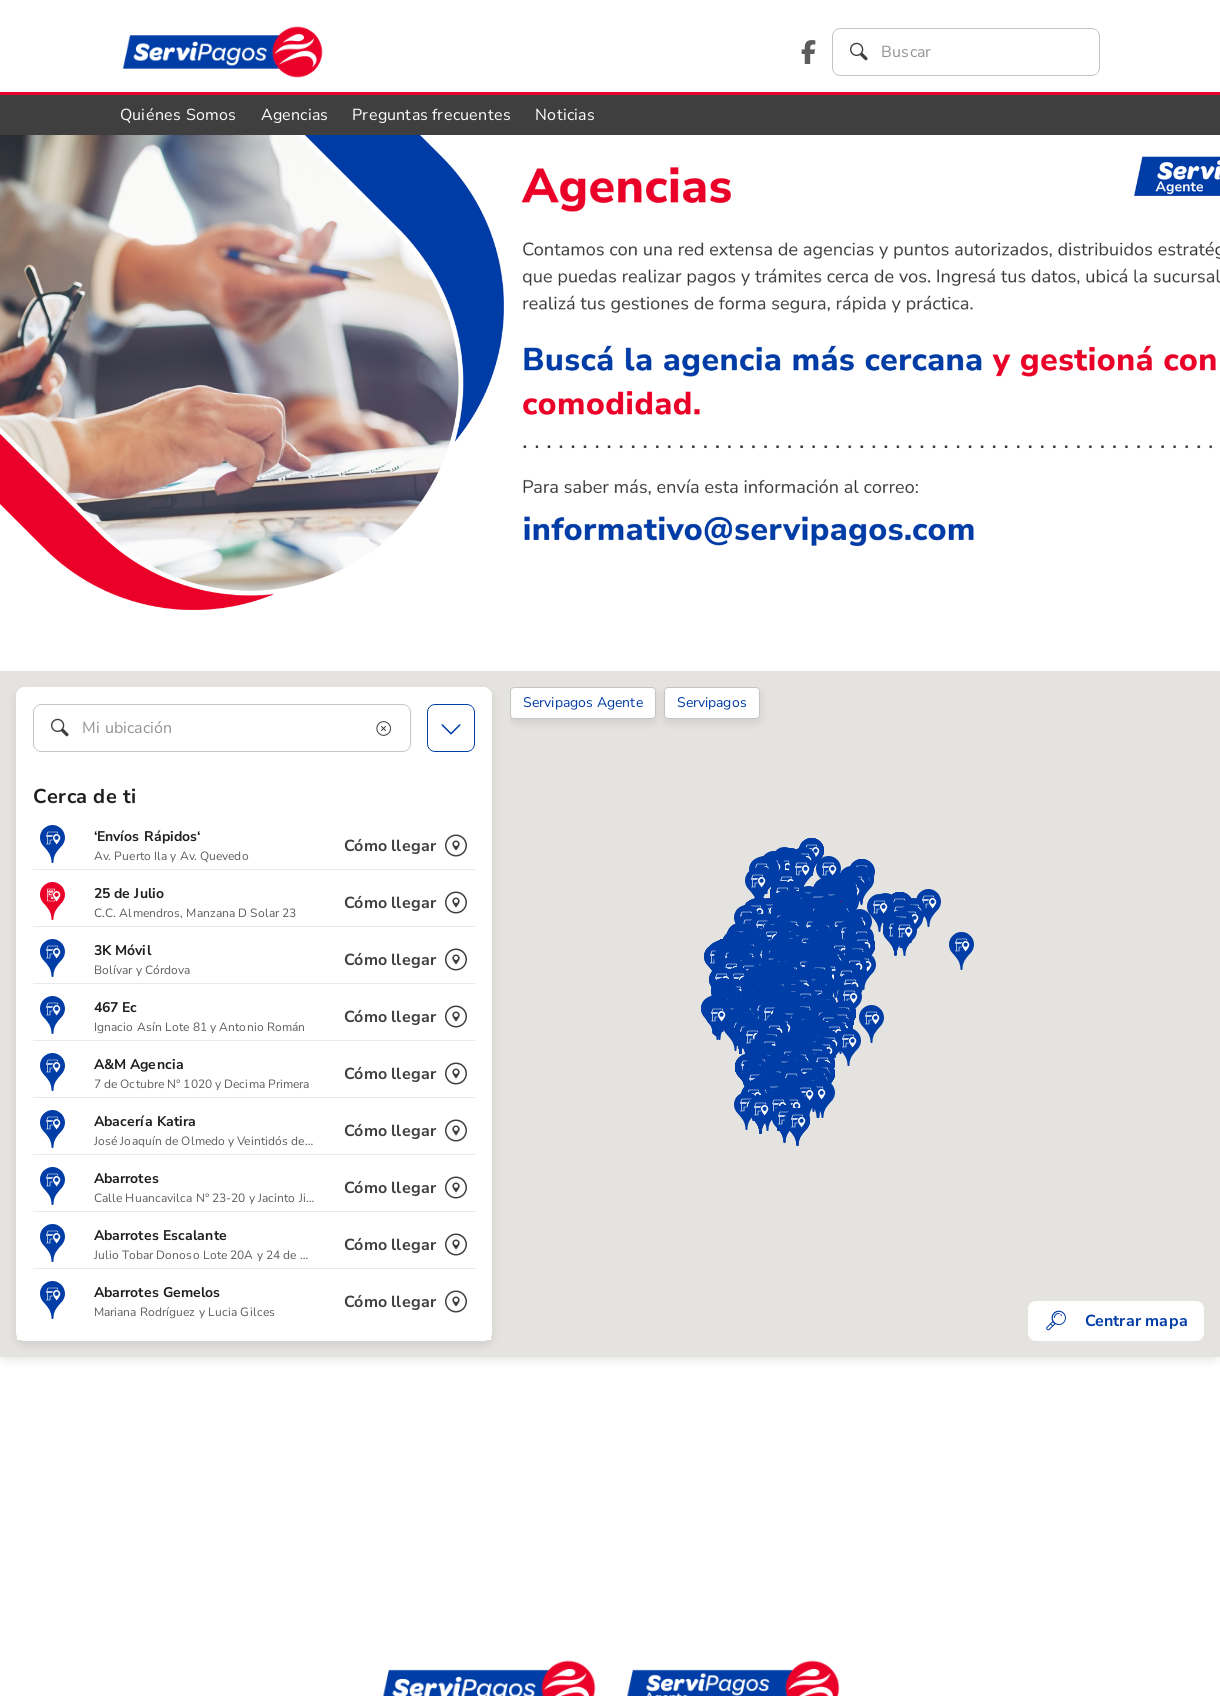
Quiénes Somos (178, 115)
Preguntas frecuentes (431, 115)
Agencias (295, 115)
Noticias (565, 115)
